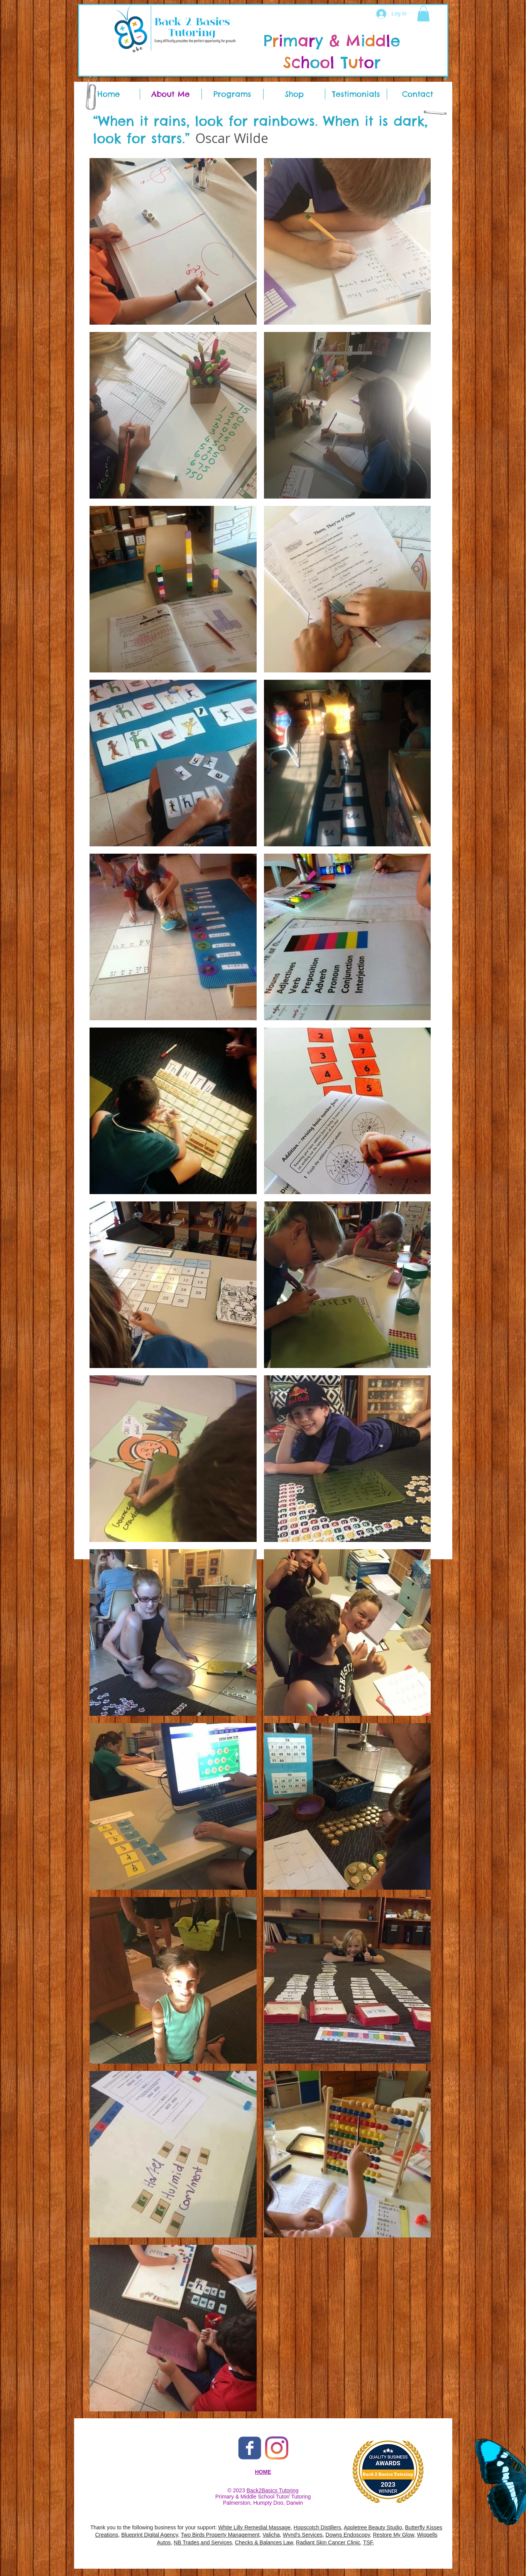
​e (393, 41)
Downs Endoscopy (348, 2535)
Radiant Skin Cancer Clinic (328, 2542)
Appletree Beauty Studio (373, 2527)
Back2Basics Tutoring (273, 2490)
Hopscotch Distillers (317, 2527)
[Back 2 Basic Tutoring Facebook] (249, 2448)
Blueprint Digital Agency (149, 2535)
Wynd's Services (303, 2535)
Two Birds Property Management (220, 2535)
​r (372, 62)
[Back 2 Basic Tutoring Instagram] (276, 2448)
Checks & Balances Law (264, 2542)
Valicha (271, 2535)
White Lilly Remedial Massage (254, 2527)
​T (347, 62)
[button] (423, 14)
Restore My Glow (393, 2535)
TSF (368, 2542)
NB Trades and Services (203, 2542)
